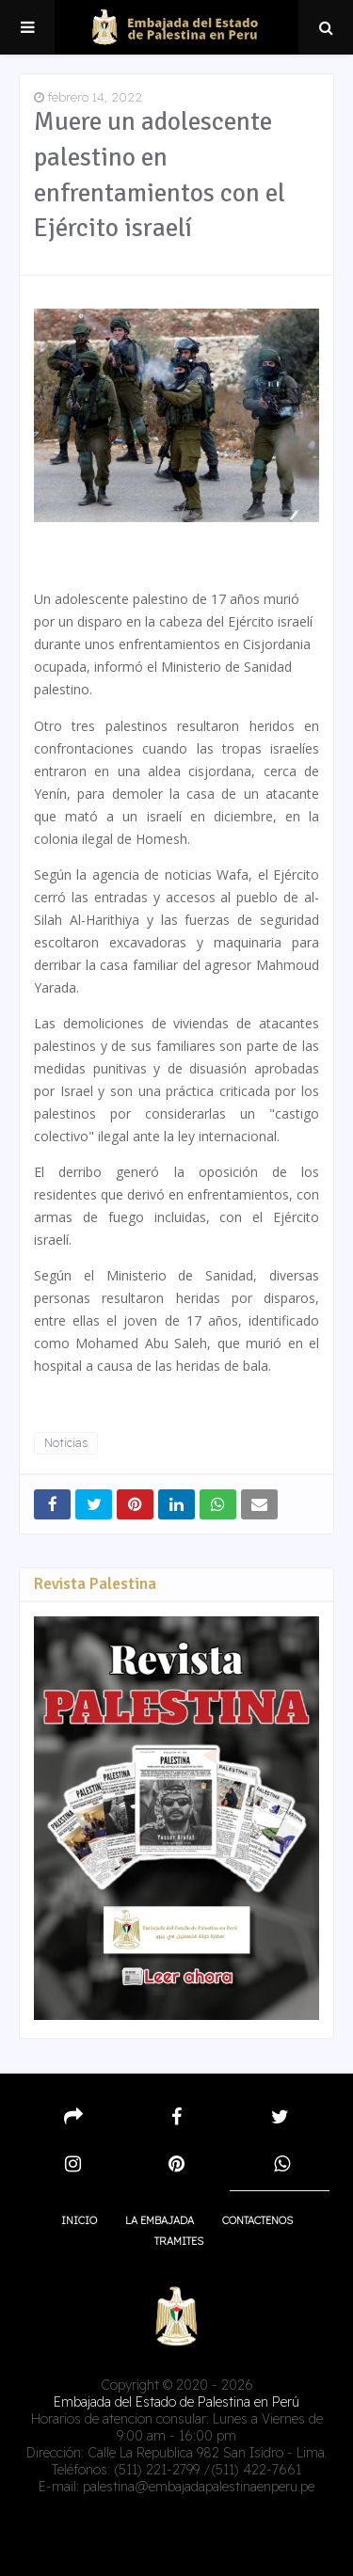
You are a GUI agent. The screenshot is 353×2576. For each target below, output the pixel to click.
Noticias (66, 1443)
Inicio (79, 2220)
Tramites (178, 2241)
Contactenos (257, 2220)
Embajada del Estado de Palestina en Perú (176, 2401)
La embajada (159, 2220)
